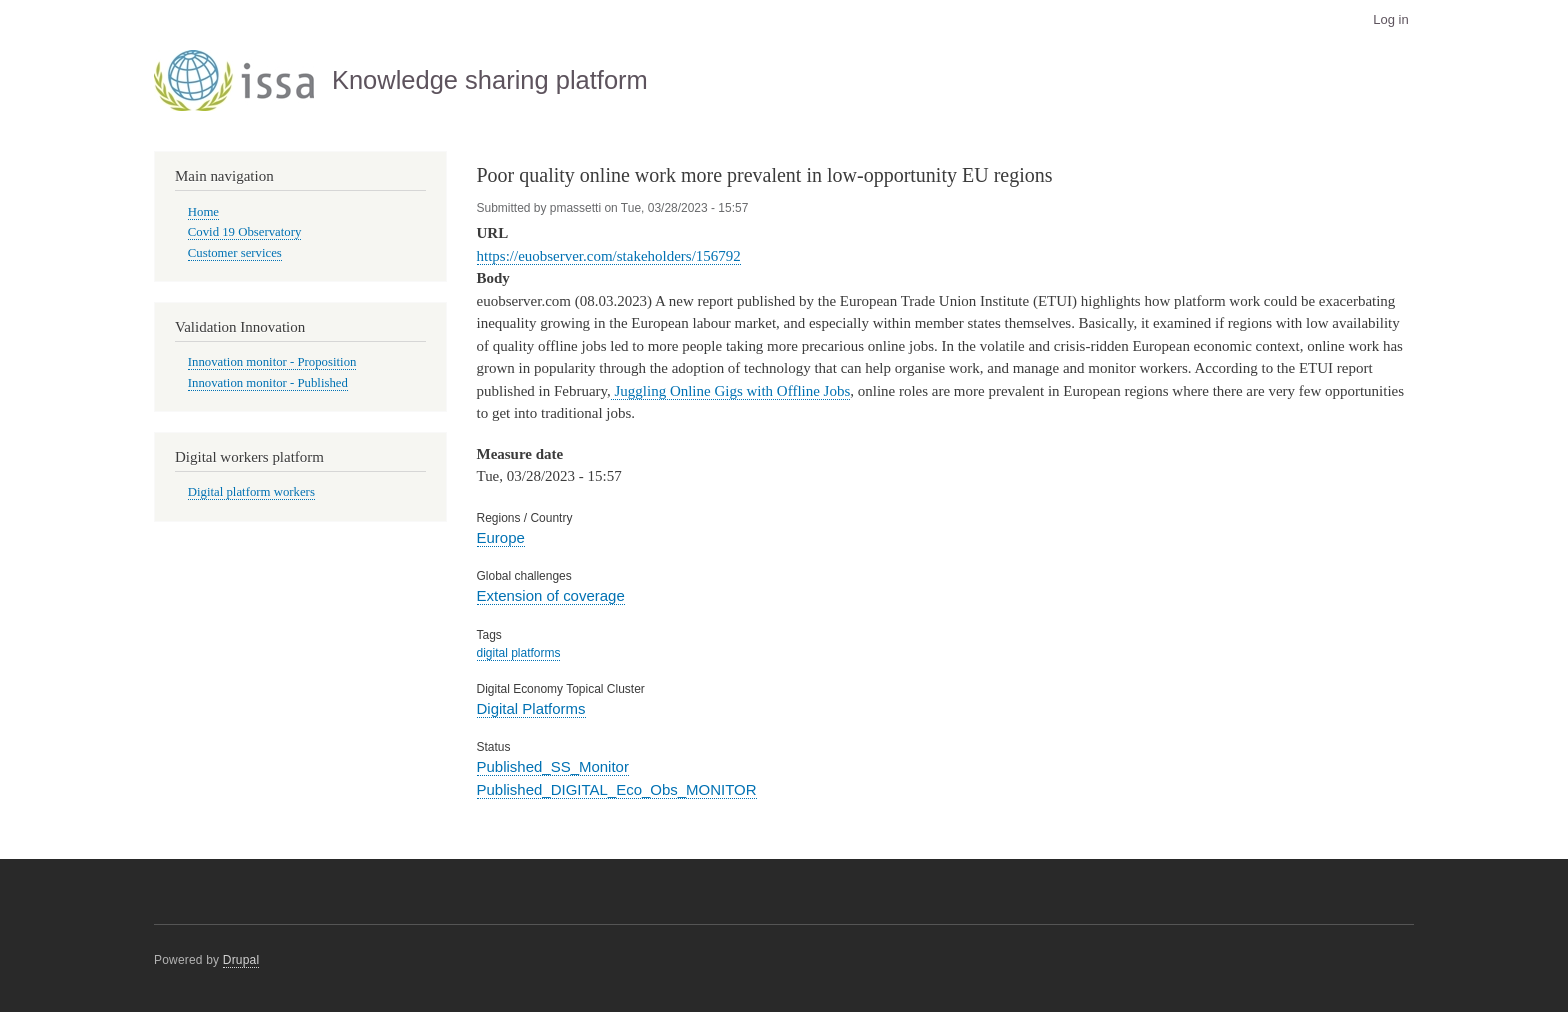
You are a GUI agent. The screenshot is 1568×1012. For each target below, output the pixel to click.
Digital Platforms (531, 708)
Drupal (241, 960)
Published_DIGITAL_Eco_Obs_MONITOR (617, 789)
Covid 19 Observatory (245, 232)
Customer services (235, 253)
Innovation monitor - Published (268, 383)
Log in (1390, 19)
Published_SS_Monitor (553, 766)
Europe (501, 537)
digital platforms (519, 653)
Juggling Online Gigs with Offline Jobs (730, 391)
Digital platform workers (251, 492)
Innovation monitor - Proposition (272, 362)
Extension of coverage (551, 595)
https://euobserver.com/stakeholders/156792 (609, 256)
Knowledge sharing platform (490, 80)
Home (203, 212)
